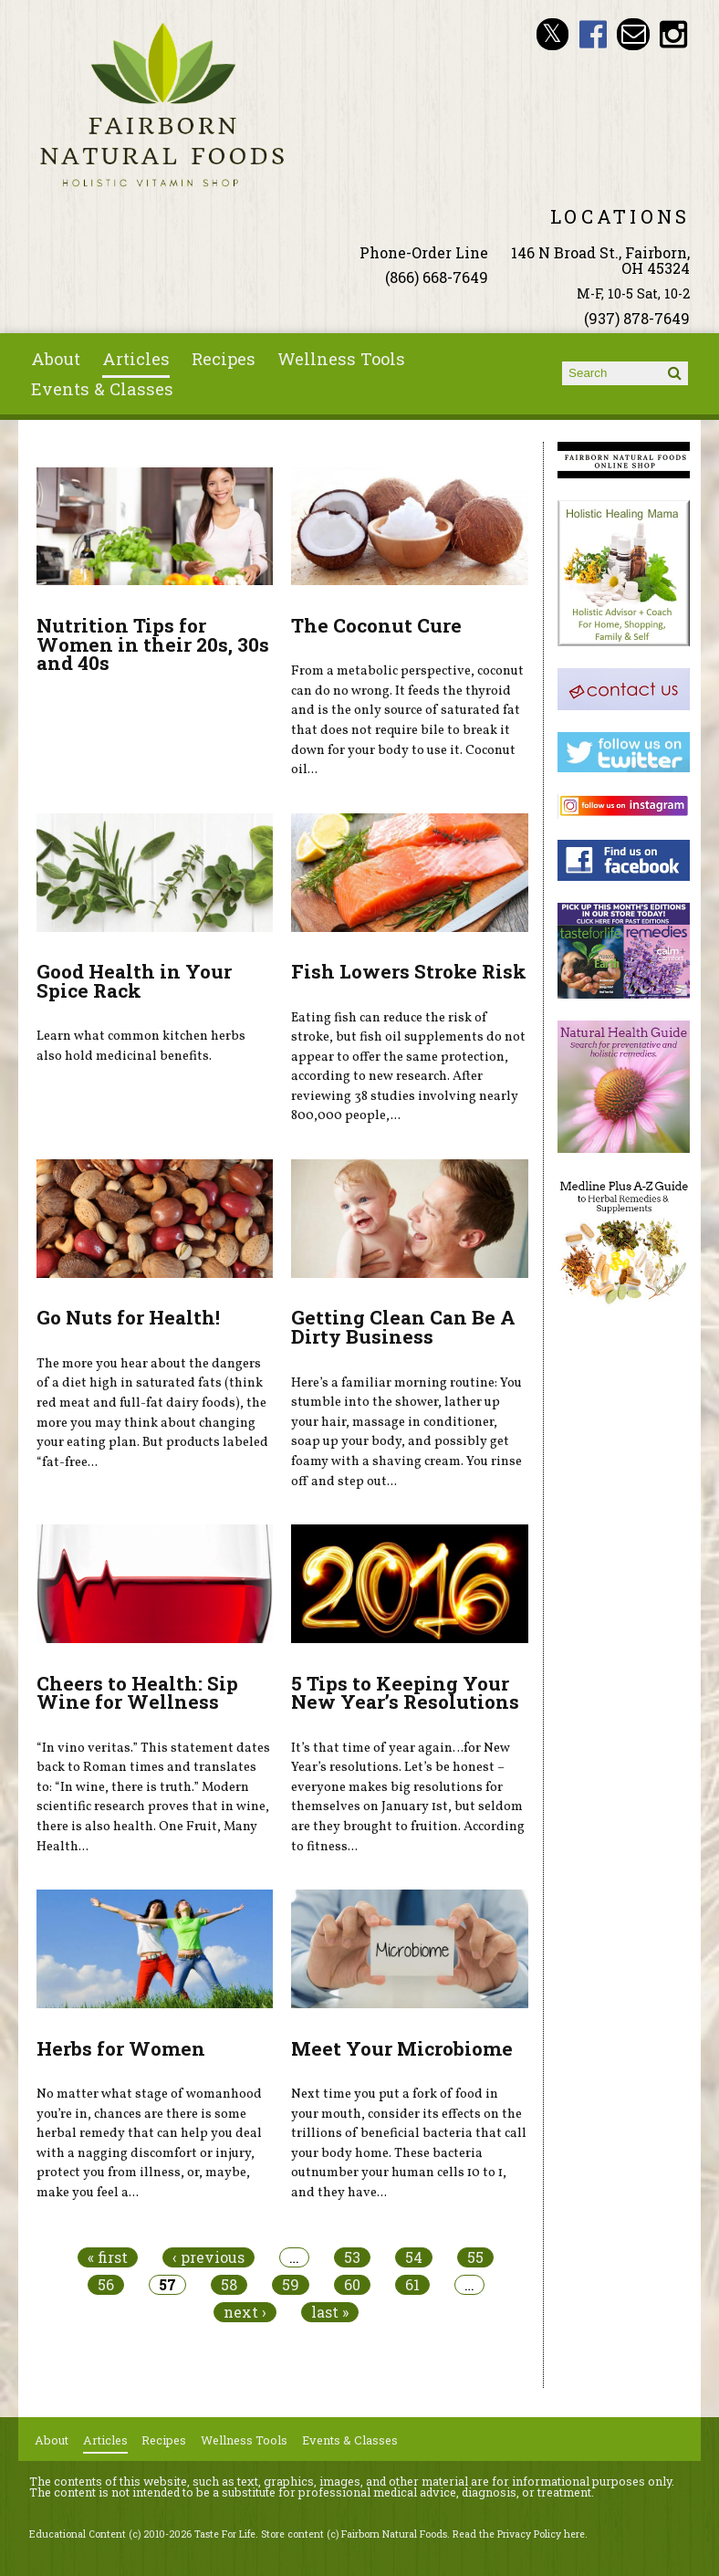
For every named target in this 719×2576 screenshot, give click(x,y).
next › (245, 2312)
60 (352, 2285)
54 (413, 2257)
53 (352, 2257)
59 (290, 2285)
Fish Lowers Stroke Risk (408, 971)
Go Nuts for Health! (128, 1317)
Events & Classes (102, 389)
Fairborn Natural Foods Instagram (674, 34)
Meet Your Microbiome (402, 2048)
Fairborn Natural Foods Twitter (552, 34)
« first (108, 2257)
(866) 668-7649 (436, 277)
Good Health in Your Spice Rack (134, 980)
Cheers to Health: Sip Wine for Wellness (137, 1692)
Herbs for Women (120, 2048)
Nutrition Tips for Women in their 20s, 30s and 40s (152, 644)
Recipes (223, 359)
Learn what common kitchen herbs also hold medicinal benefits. (140, 1046)
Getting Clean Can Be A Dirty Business (403, 1326)
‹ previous (208, 2257)
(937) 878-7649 (637, 318)
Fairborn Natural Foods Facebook (593, 34)
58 (229, 2285)
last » (330, 2312)
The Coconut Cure (376, 625)
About (55, 359)
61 (412, 2285)
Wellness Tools (341, 359)
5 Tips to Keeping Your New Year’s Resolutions (405, 1692)
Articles (136, 359)
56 (106, 2285)
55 (475, 2257)
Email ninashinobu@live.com (633, 34)
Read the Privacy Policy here (519, 2534)
